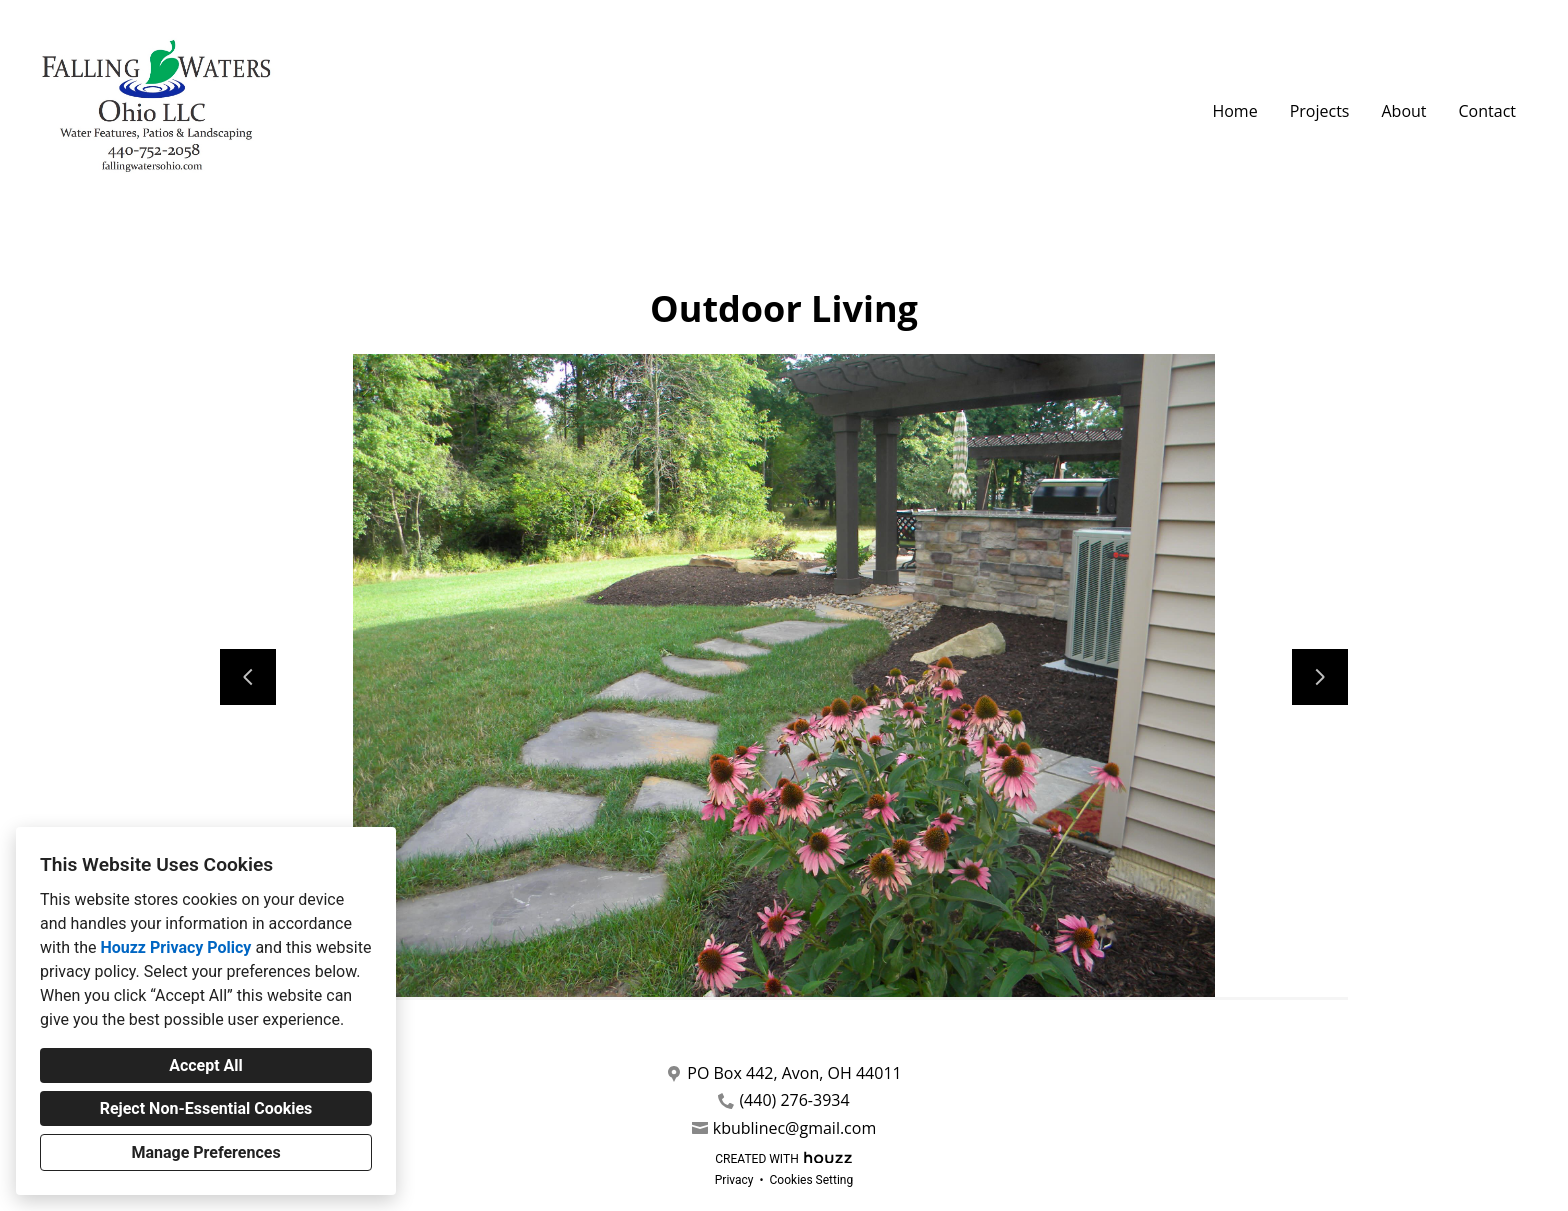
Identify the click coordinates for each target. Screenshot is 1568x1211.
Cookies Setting (812, 1180)
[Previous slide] (248, 677)
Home (1234, 111)
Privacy (734, 1180)
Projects (1320, 111)
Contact (1487, 111)
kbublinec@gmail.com (794, 1128)
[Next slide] (1320, 677)
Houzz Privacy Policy (175, 947)
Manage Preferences (205, 1152)
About (1403, 111)
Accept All (206, 1065)
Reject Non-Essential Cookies (206, 1108)
